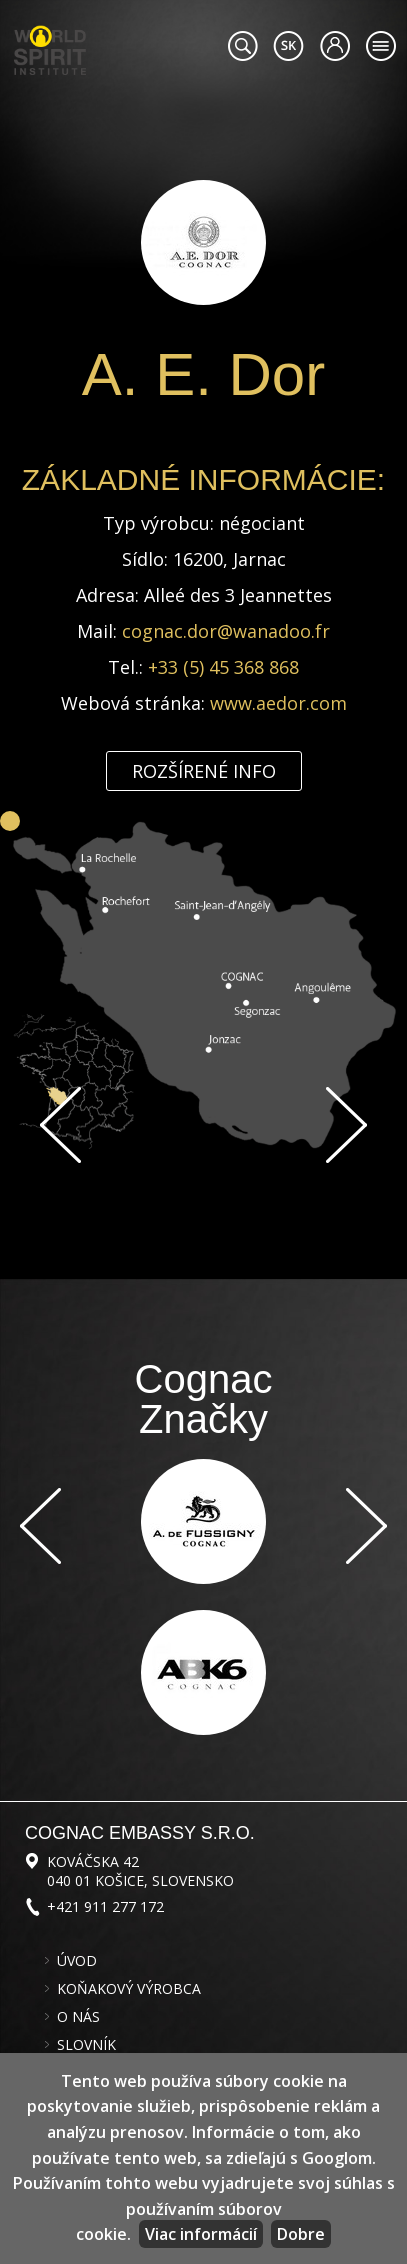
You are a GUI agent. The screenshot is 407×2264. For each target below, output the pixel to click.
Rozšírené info (204, 771)
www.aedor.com (278, 703)
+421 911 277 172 (105, 1906)
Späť (60, 1125)
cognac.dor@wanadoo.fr (226, 631)
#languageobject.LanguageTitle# (288, 46)
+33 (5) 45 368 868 (223, 667)
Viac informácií (201, 2234)
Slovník (86, 2045)
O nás (78, 2017)
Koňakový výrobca (129, 1989)
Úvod (77, 1961)
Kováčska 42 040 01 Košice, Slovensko (140, 1871)
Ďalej (346, 1125)
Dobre (301, 2234)
